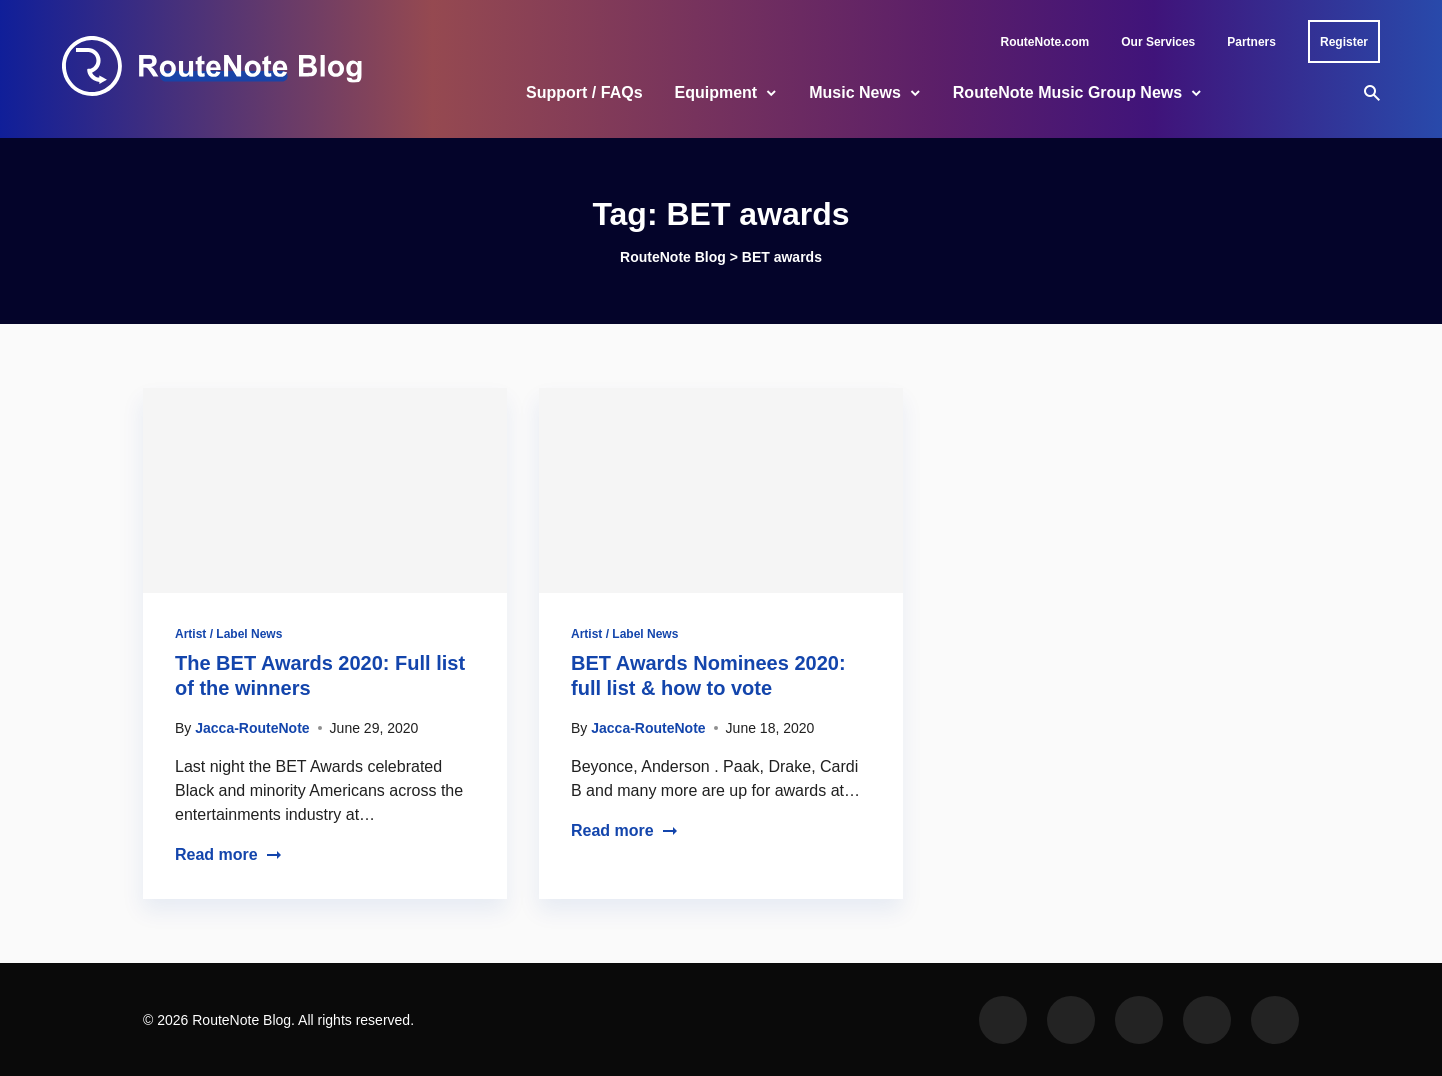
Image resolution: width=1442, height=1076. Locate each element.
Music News (855, 92)
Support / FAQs (584, 92)
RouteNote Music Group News (1067, 92)
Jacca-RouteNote (252, 728)
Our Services (1158, 42)
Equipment (716, 92)
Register (1344, 42)
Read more (228, 854)
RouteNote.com (1045, 42)
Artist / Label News (228, 634)
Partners (1251, 42)
